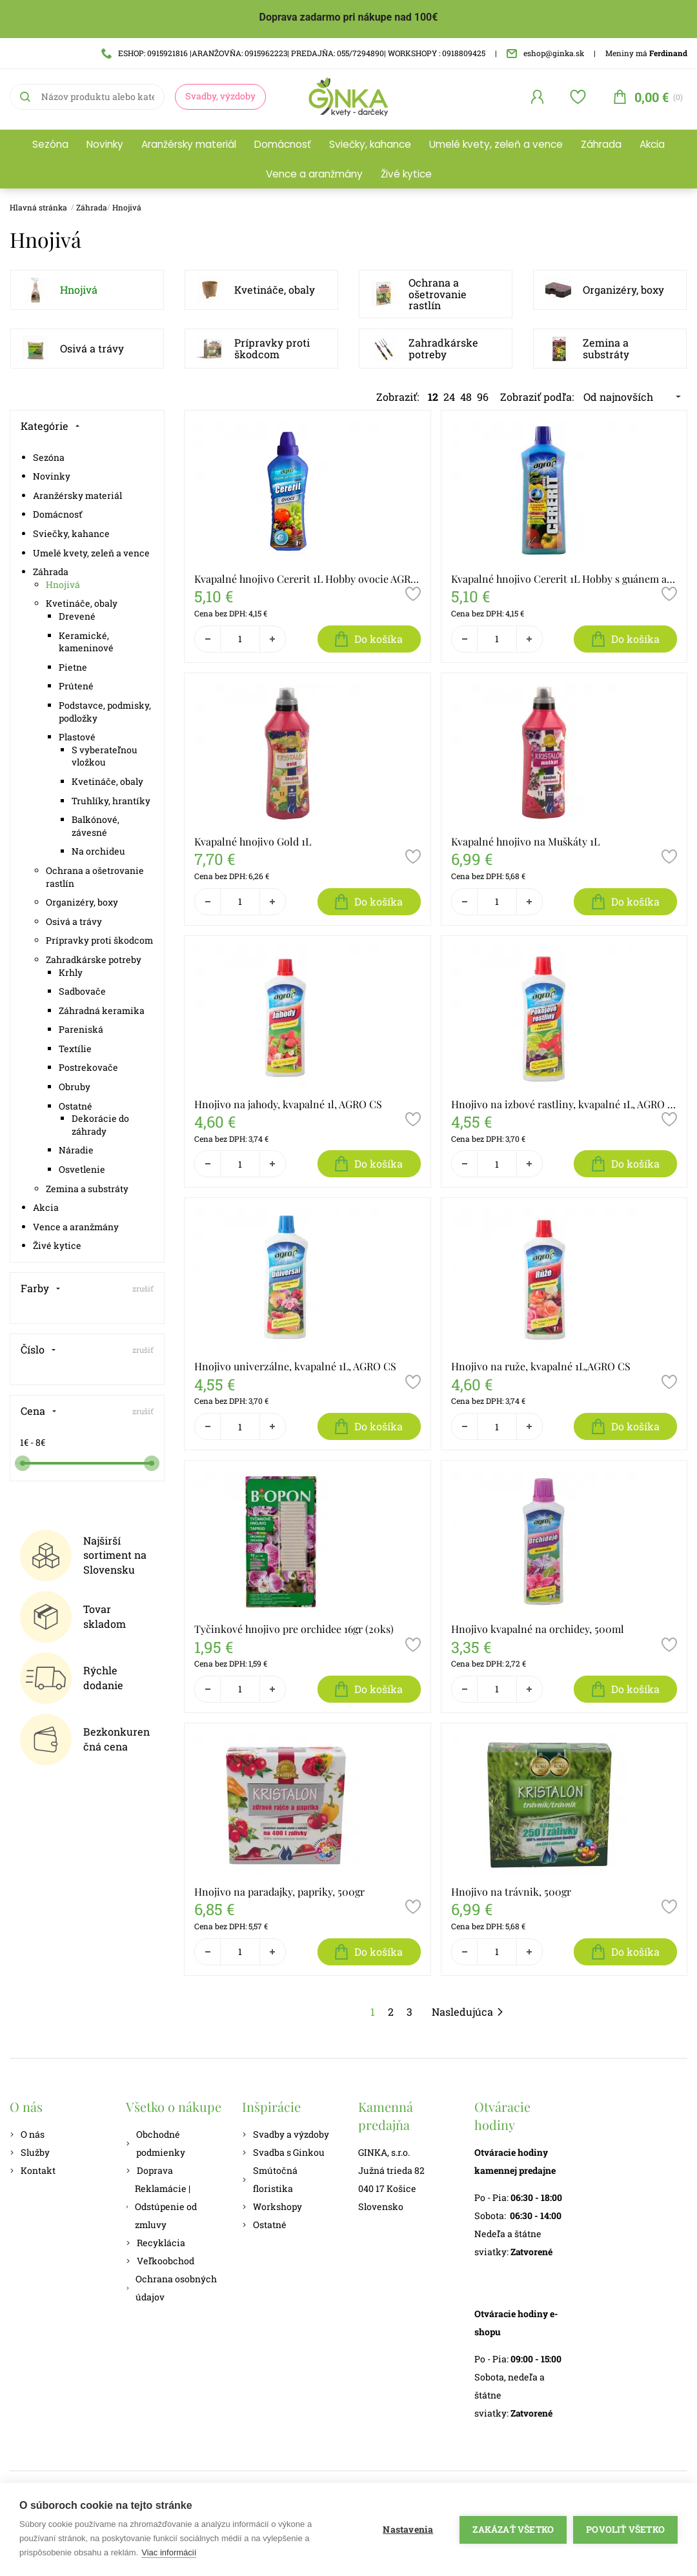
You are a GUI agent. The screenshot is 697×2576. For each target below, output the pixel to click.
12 (433, 396)
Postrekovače (88, 1067)
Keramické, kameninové (86, 641)
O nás (27, 2134)
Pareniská (81, 1029)
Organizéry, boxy (623, 289)
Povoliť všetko (625, 2529)
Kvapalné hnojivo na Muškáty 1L (525, 841)
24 (449, 396)
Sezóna (50, 144)
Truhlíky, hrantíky (111, 801)
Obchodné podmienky (155, 2143)
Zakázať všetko (513, 2529)
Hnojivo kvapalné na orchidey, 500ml (537, 1629)
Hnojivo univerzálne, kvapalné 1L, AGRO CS (295, 1366)
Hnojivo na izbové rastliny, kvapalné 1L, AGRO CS (564, 1104)
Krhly (71, 972)
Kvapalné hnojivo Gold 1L (252, 841)
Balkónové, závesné (95, 825)
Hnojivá (126, 207)
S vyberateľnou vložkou (104, 756)
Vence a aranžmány (314, 174)
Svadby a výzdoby (285, 2134)
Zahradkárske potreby (443, 348)
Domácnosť (282, 144)
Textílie (75, 1048)
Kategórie (50, 425)
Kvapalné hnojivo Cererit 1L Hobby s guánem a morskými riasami (564, 578)
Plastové (77, 737)
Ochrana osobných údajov (171, 2288)
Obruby (74, 1086)
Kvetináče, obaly (274, 289)
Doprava (149, 2170)
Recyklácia (155, 2242)
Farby (41, 1288)
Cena (39, 1410)
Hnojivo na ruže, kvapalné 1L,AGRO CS (541, 1366)
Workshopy (272, 2206)
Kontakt (33, 2170)
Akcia (652, 144)
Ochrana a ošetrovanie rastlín (438, 294)
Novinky (104, 144)
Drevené (77, 616)
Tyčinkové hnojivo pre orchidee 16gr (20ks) (294, 1629)
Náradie (76, 1150)
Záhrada (601, 144)
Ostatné (75, 1106)
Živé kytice (406, 174)
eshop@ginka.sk (545, 53)
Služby (30, 2152)
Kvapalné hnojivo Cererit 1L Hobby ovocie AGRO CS (307, 578)
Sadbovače (82, 991)
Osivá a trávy (92, 348)
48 (466, 396)
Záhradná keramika (102, 1010)
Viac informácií (168, 2552)
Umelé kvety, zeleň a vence (496, 144)
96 (483, 396)
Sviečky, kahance (370, 144)
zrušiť (143, 1288)
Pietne (73, 667)
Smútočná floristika (270, 2179)
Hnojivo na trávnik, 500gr (511, 1891)
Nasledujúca (468, 2011)
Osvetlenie (82, 1169)
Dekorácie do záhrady (100, 1124)
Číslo (38, 1349)
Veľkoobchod (160, 2261)
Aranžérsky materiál (188, 144)
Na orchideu (98, 851)
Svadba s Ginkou (283, 2152)
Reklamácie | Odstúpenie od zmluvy (161, 2206)
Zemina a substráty (606, 348)
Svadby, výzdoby (220, 96)
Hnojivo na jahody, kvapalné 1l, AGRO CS (288, 1104)
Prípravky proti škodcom (272, 348)
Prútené (76, 686)
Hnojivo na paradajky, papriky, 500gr (279, 1891)
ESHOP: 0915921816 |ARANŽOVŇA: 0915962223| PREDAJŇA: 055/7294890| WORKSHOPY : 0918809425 (293, 53)
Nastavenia (408, 2529)
